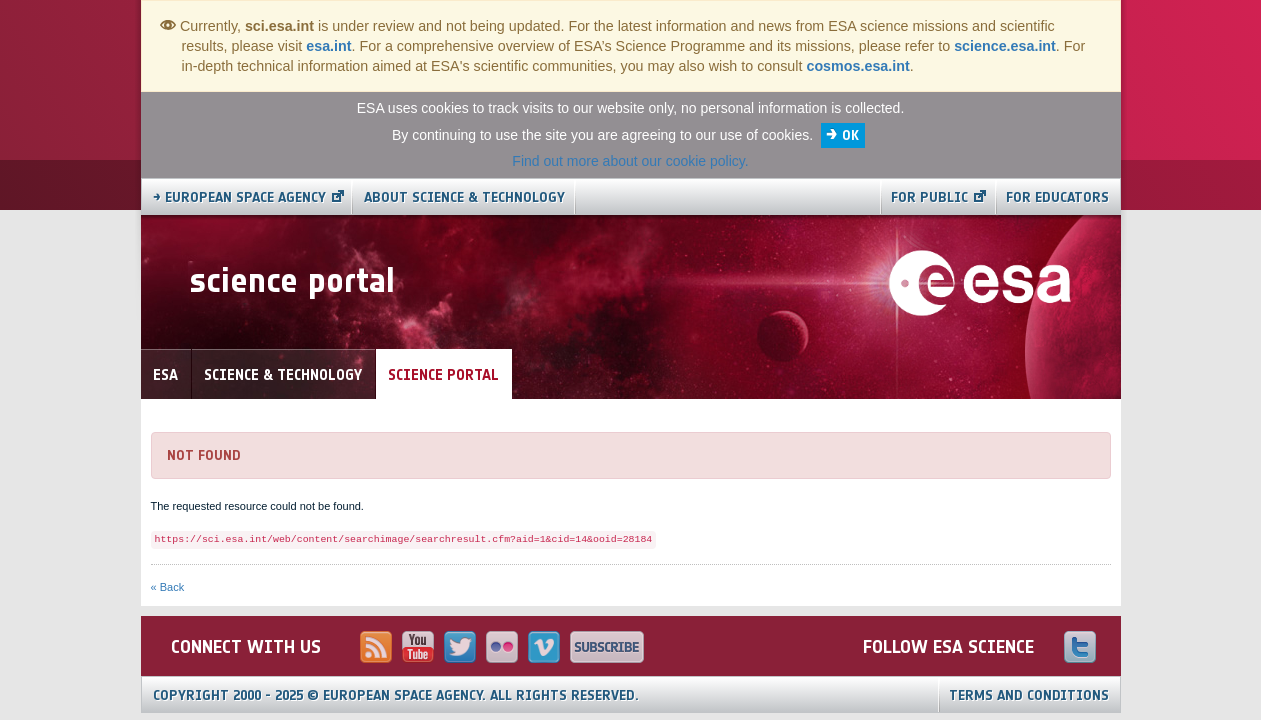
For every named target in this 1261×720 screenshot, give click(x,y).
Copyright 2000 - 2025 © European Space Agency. (396, 695)
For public (929, 197)
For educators (1057, 197)
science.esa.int (1005, 46)
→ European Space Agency (239, 197)
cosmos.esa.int (857, 66)
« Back (168, 587)
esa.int (328, 46)
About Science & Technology (464, 197)
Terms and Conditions (1029, 695)
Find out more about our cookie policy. (630, 161)
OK (850, 135)
